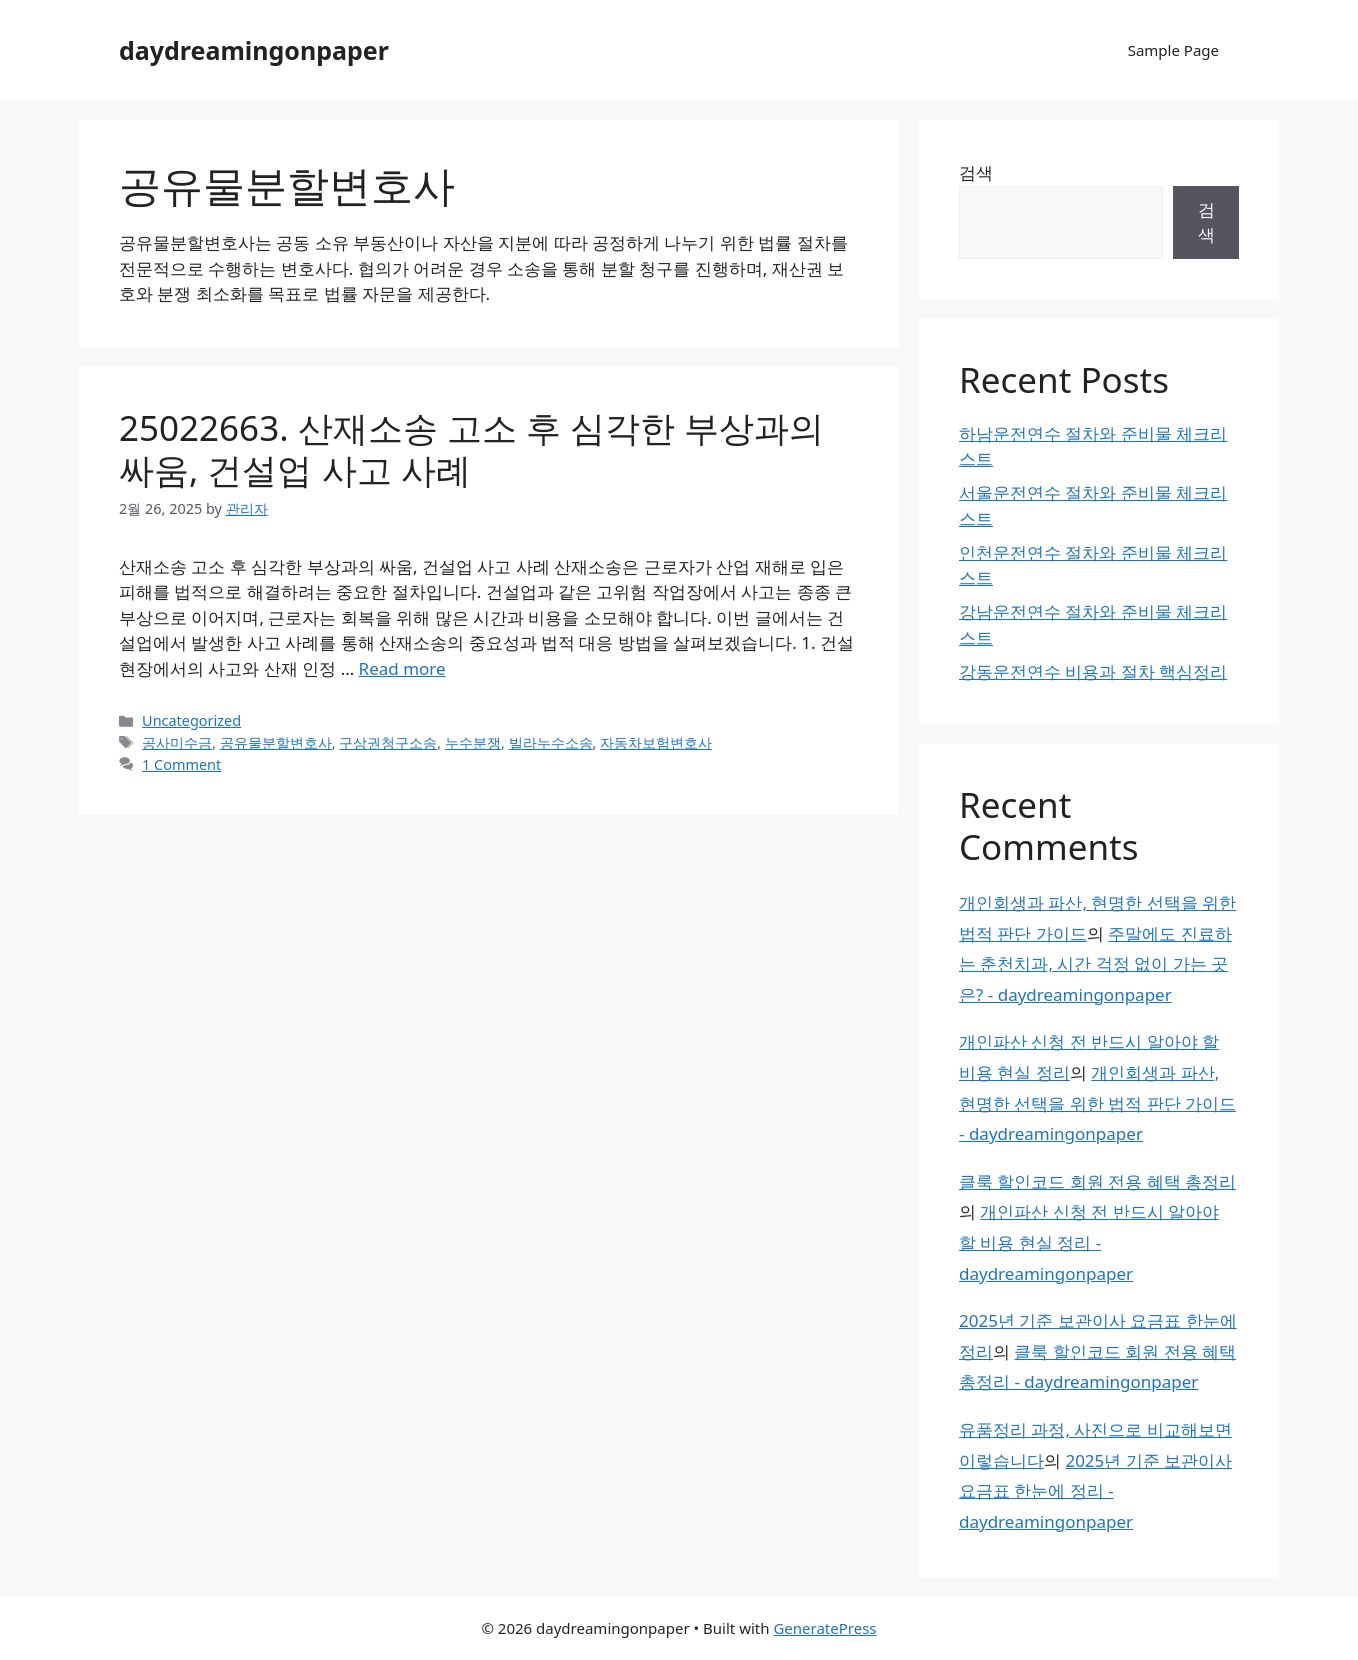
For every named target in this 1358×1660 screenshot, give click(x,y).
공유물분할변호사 (276, 742)
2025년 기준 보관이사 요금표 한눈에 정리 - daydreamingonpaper (1095, 1491)
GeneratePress (824, 1628)
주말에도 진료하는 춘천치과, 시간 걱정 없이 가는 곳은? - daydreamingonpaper (1095, 964)
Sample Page (1173, 50)
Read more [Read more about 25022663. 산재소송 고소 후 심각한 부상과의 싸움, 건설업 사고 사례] (402, 668)
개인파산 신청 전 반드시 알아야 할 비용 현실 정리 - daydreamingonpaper (1089, 1242)
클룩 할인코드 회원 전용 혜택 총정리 (1097, 1181)
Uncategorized (191, 720)
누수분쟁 (473, 742)
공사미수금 (177, 742)
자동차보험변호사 (656, 742)
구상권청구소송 (388, 742)
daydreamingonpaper (254, 50)
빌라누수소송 (551, 742)
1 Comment (181, 764)
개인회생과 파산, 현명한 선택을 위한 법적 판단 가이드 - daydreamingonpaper (1097, 1103)
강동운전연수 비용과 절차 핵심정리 (1093, 671)
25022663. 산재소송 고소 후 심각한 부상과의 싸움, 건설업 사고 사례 (471, 448)
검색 (976, 172)
